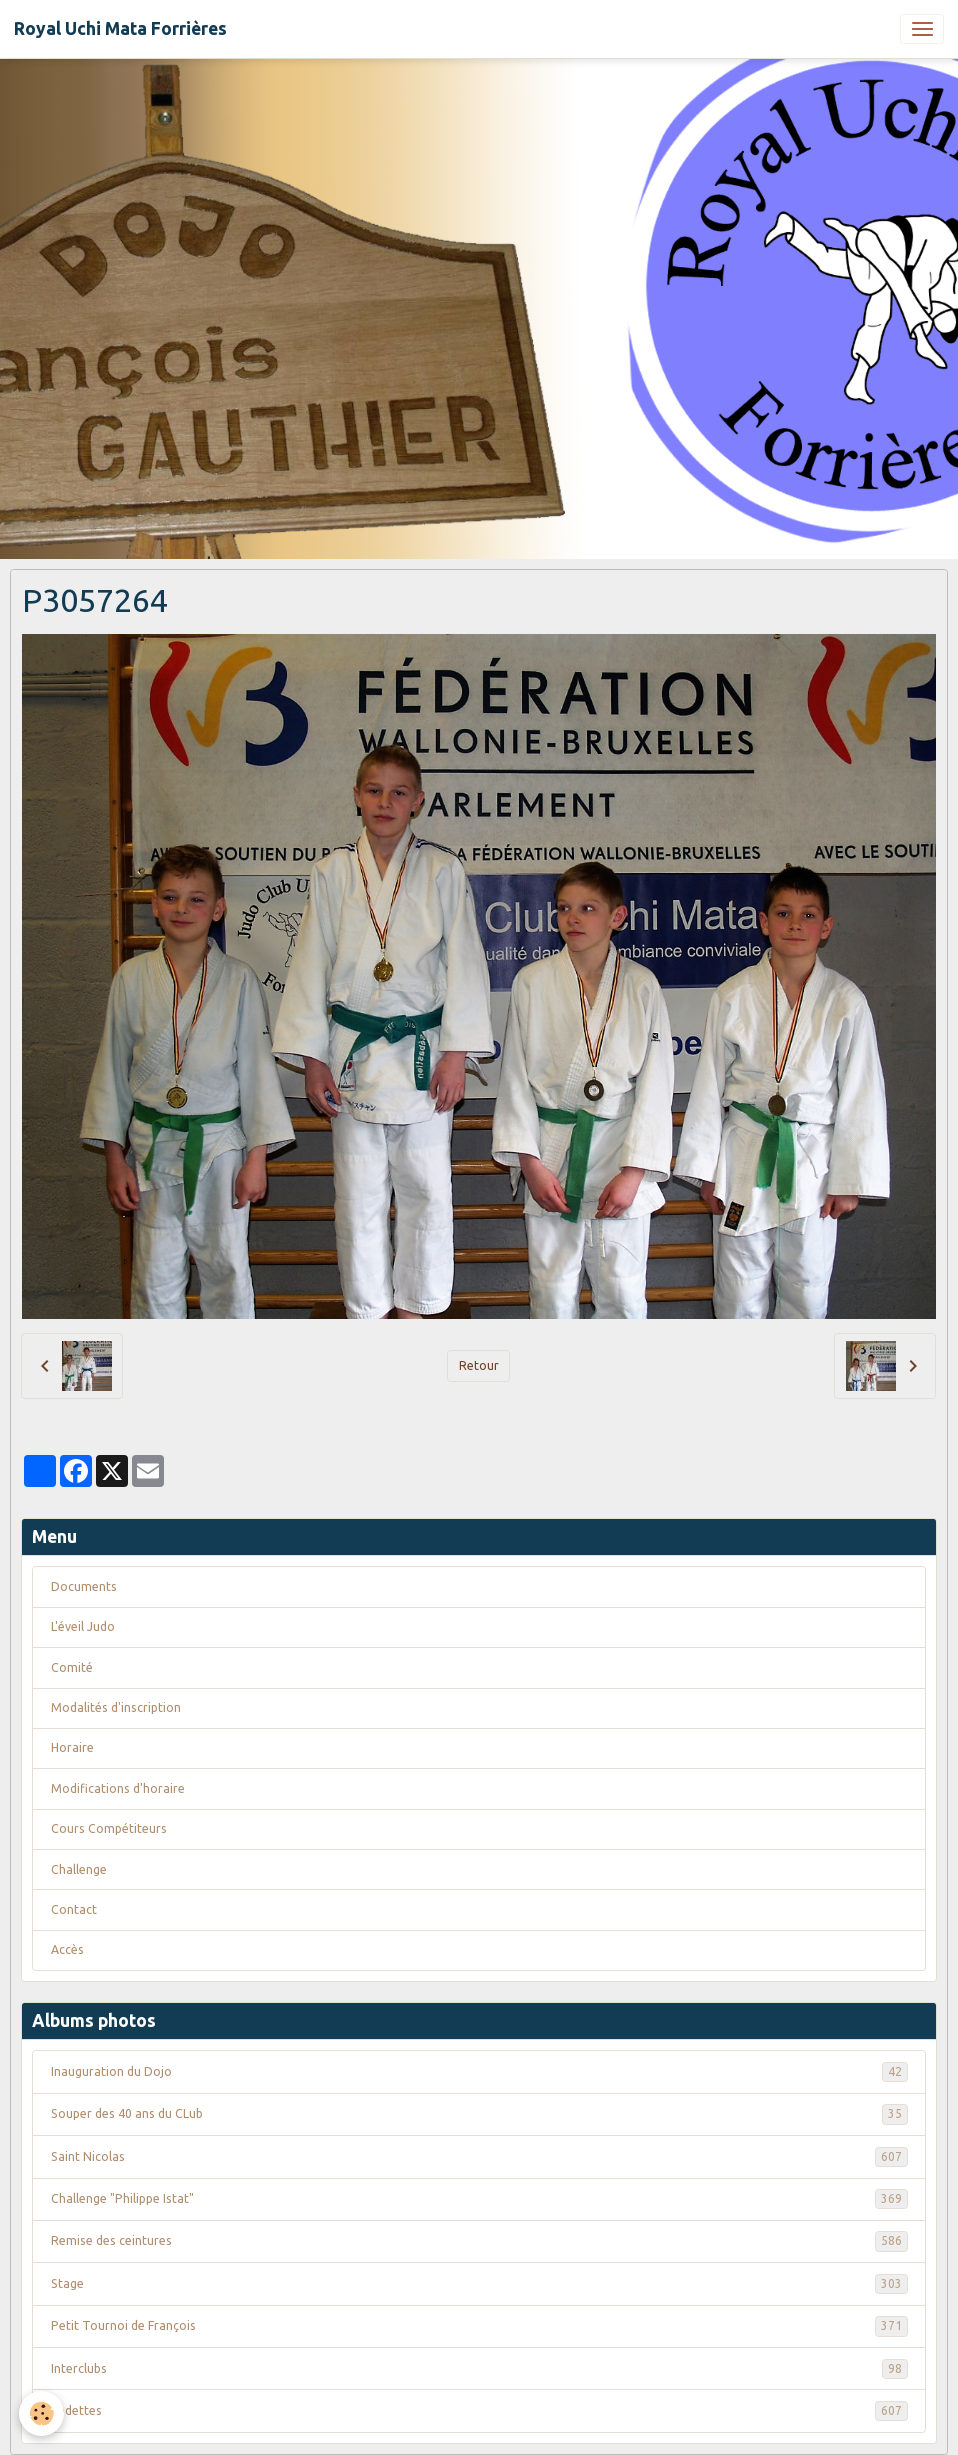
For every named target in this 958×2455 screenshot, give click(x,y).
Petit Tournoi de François (479, 2326)
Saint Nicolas (479, 2157)
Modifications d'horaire (118, 1788)
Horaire (72, 1747)
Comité (72, 1667)
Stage (479, 2284)
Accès (67, 1949)
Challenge (79, 1869)
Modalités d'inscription (116, 1707)
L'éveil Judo (83, 1626)
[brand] (120, 29)
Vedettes (479, 2411)
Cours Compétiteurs (109, 1828)
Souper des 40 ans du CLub (479, 2114)
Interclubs (479, 2369)
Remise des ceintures (479, 2241)
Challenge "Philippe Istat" (479, 2199)
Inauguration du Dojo (479, 2072)
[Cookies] (42, 2413)
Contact (74, 1909)
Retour (479, 1365)
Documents (84, 1586)
